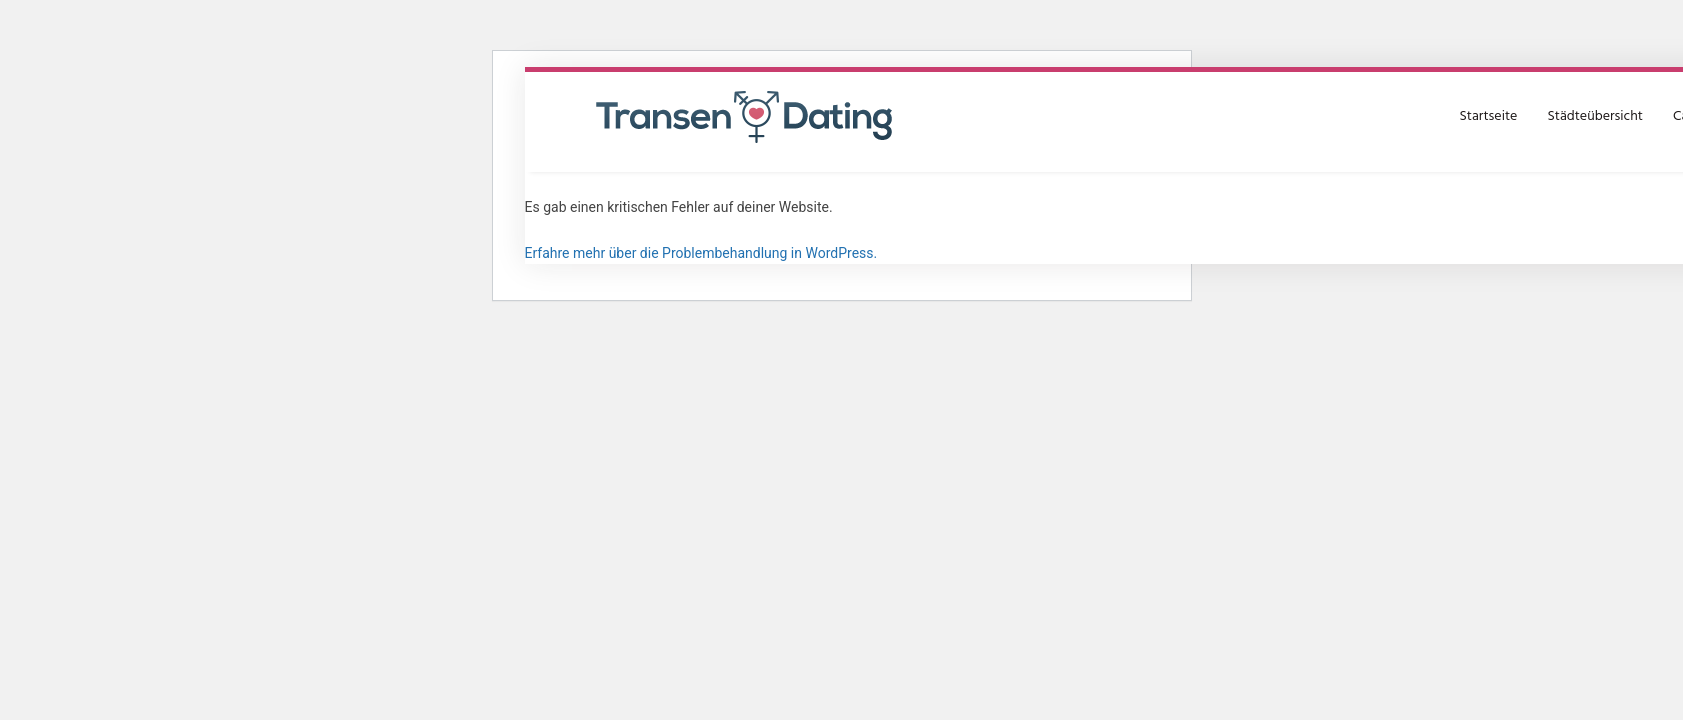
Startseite (1488, 116)
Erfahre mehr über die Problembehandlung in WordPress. (701, 253)
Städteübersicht (1595, 116)
